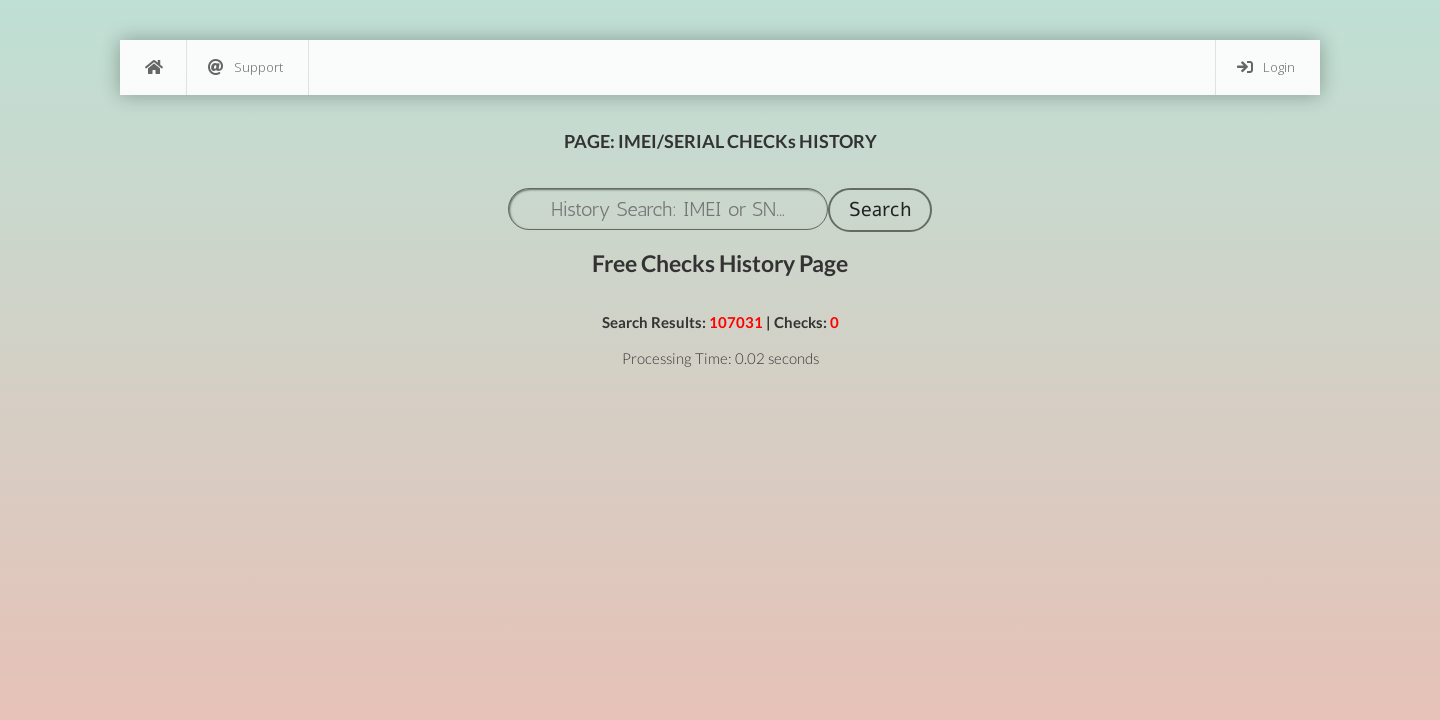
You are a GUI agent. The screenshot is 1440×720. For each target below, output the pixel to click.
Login (1266, 67)
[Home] (153, 67)
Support (245, 67)
